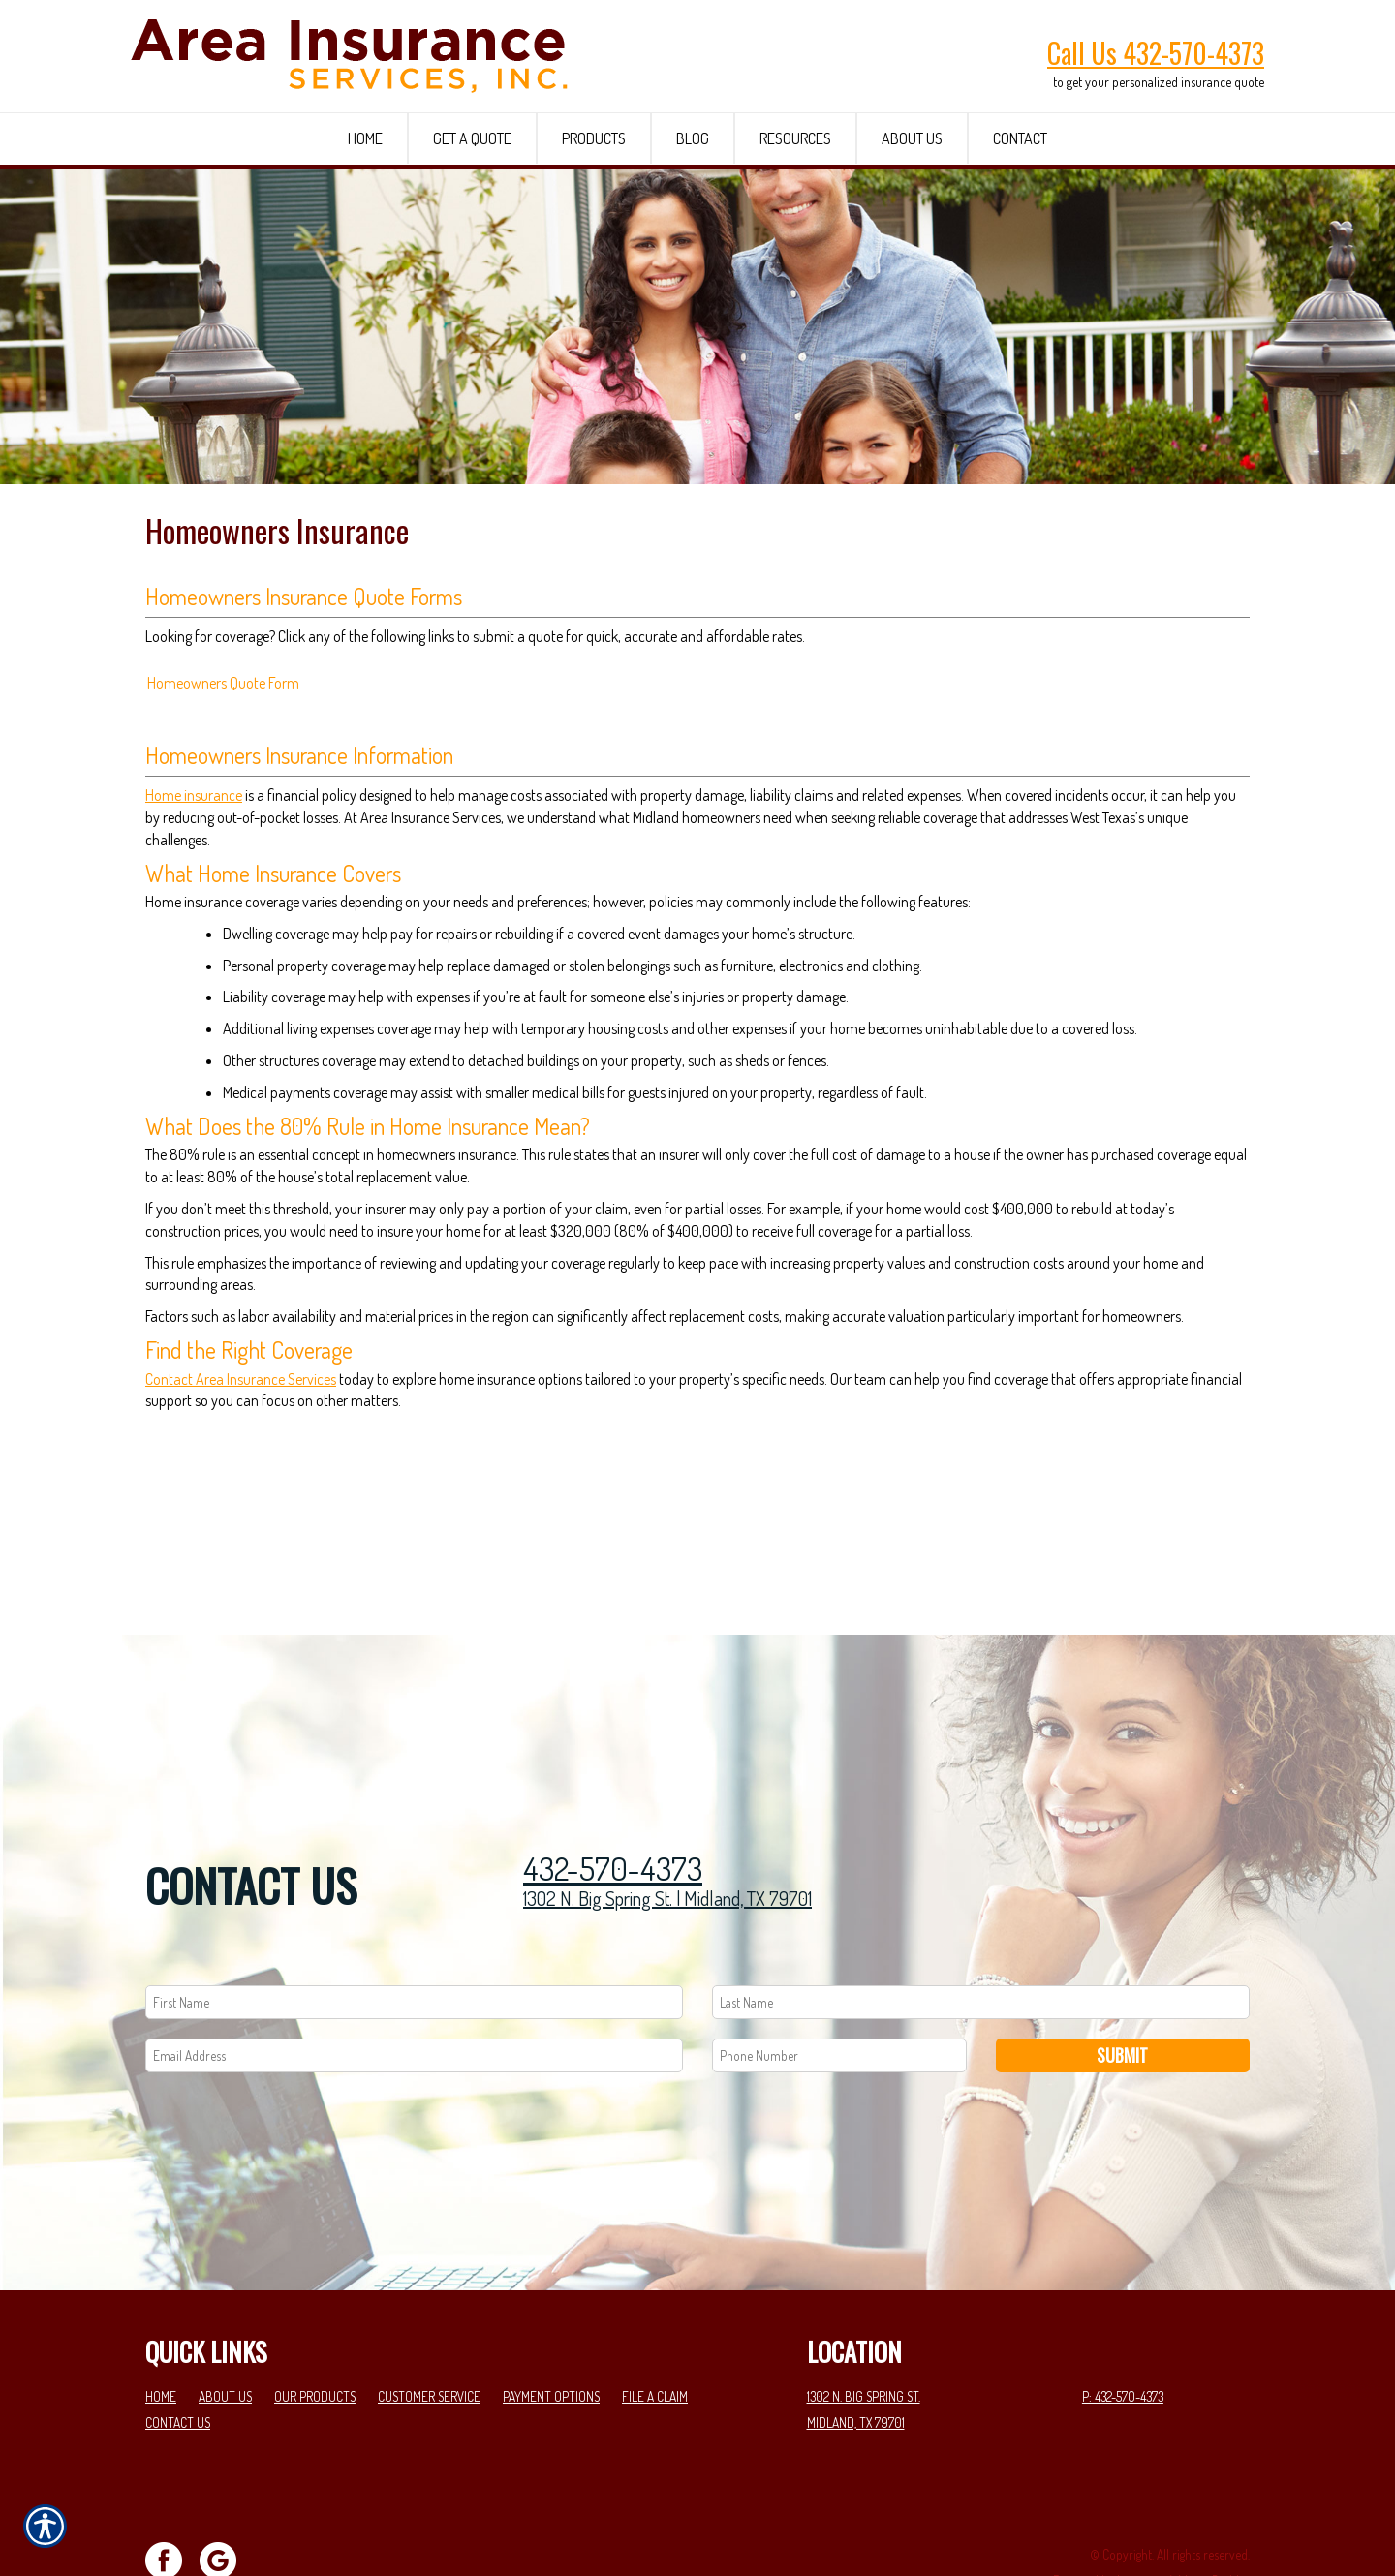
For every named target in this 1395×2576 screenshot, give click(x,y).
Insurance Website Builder (1183, 2513)
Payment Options (551, 2329)
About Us (225, 2329)
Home (160, 2329)
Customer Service (429, 2329)
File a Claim (655, 2329)
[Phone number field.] (839, 1989)
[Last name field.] (981, 1935)
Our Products (315, 2329)
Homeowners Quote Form (223, 814)
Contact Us (177, 2355)
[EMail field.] (414, 1989)
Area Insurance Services (266, 1510)
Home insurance (193, 926)
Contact (170, 1510)
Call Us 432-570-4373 (1155, 53)
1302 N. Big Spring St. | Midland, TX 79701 (667, 1832)
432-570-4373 (612, 1802)
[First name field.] (414, 1935)
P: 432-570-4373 (1122, 2329)
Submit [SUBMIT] (1122, 1988)
